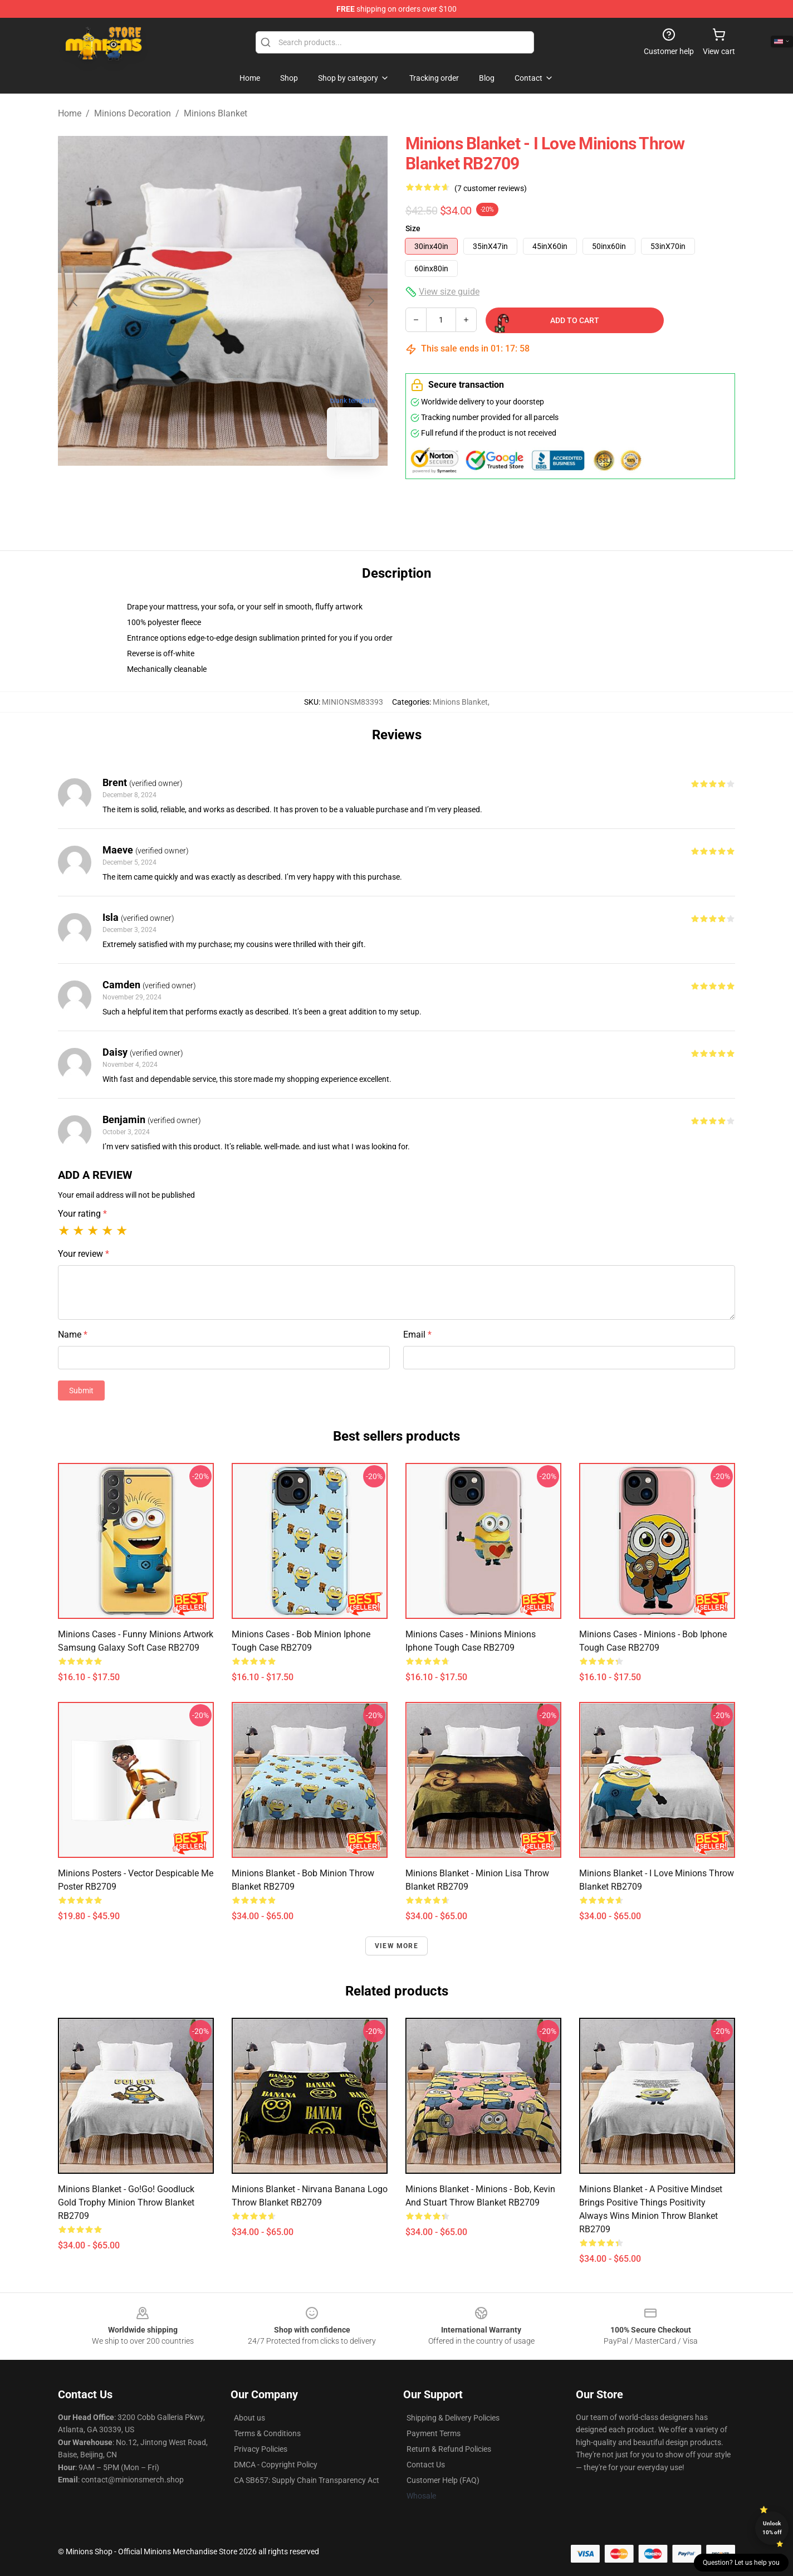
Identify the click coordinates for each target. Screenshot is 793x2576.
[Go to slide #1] (194, 492)
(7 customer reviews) (490, 188)
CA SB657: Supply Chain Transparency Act (306, 2480)
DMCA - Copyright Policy (275, 2464)
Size (412, 228)
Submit (81, 1390)
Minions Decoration (132, 113)
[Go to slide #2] (251, 492)
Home (69, 113)
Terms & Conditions (267, 2433)
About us (249, 2417)
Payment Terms (434, 2433)
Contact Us (426, 2464)
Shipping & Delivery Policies (453, 2417)
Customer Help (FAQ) (443, 2480)
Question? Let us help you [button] (741, 2563)
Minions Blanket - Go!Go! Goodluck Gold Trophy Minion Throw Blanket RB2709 (126, 2202)
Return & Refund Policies (449, 2449)
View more (396, 1946)
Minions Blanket (215, 113)
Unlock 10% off (772, 2527)
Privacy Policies (260, 2449)
